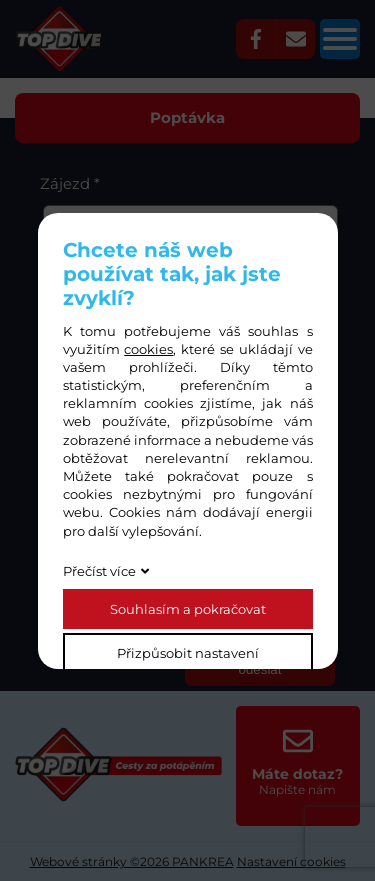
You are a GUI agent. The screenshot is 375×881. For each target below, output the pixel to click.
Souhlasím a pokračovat (188, 609)
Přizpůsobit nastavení (188, 653)
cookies (148, 349)
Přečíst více (99, 571)
